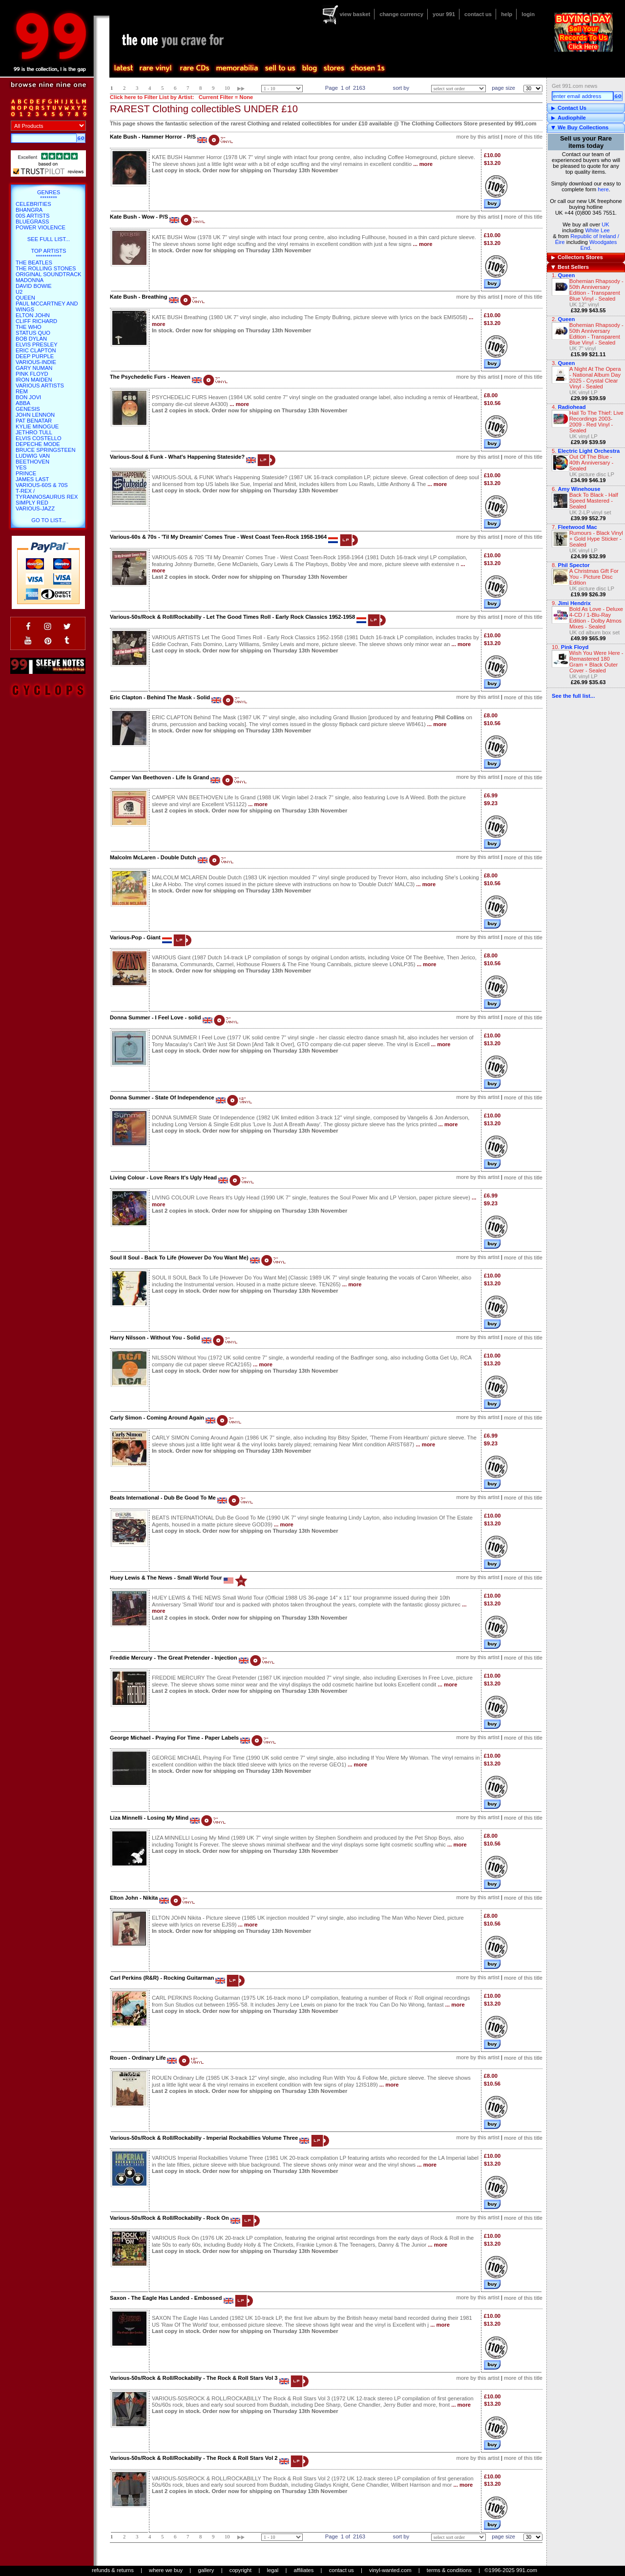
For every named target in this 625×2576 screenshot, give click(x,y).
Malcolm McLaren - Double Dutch (153, 857)
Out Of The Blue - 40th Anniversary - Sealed (591, 462)
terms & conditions (449, 2570)
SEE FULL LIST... (48, 239)
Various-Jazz (35, 508)
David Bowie (34, 286)
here (603, 189)
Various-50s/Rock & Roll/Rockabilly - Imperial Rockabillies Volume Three (204, 2138)
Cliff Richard (36, 321)
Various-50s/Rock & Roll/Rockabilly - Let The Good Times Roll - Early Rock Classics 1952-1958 (232, 617)
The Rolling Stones (46, 268)
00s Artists (32, 216)
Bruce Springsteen (45, 450)
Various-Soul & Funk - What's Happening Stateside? (177, 457)
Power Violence (40, 227)
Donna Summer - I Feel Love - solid (155, 1017)
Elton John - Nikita (134, 1898)
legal (273, 2570)
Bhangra (29, 210)
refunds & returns (113, 2570)
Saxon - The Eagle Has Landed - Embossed (166, 2298)
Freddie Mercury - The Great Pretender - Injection (173, 1658)
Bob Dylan (31, 339)
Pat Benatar (34, 421)
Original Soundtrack (48, 274)
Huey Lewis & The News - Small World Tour (166, 1578)
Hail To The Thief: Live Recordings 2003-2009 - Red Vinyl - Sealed (596, 421)
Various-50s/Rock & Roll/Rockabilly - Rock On (169, 2218)
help (506, 14)
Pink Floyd (32, 374)
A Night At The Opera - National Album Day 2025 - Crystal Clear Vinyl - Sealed (595, 377)
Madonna (29, 280)
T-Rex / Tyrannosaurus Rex (47, 494)
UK (605, 224)
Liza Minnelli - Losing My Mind (149, 1818)
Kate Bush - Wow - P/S (139, 217)
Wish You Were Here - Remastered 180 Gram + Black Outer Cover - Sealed (596, 661)
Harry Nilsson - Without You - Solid (155, 1337)
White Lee (597, 230)
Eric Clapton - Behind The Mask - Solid (160, 697)
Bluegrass (32, 221)
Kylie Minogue (37, 426)
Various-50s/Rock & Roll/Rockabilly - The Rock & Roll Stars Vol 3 (194, 2378)
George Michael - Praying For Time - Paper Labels (174, 1738)
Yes (21, 467)
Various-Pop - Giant (135, 937)
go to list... (48, 520)
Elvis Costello (39, 438)
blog (309, 68)
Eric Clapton (36, 350)
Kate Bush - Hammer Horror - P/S (153, 137)
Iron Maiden (34, 380)
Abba (23, 403)
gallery (206, 2570)
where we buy (166, 2570)
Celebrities (33, 204)
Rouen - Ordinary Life (138, 2058)
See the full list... (573, 696)
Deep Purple (35, 356)
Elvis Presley (37, 344)
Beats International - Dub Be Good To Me (163, 1498)
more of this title (523, 137)
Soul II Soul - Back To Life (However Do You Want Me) (179, 1257)
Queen (566, 275)
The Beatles (34, 262)
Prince (26, 473)
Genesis (28, 409)
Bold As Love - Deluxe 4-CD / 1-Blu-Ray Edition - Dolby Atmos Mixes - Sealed (596, 617)
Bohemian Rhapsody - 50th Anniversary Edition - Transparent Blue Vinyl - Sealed (596, 290)
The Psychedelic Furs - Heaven (150, 377)
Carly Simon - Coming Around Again (157, 1417)
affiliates (304, 2570)
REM (22, 391)
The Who (29, 327)
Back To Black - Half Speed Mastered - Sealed (593, 500)
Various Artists (40, 385)
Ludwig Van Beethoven (33, 459)
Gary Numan (34, 368)
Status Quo (33, 333)
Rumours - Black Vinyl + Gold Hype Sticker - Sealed (596, 539)
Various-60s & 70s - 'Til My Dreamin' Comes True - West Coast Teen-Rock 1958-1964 (218, 537)
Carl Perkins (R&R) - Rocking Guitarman (162, 1978)
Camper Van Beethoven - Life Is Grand (159, 777)
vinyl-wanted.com (390, 2570)
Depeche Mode (38, 444)
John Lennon (35, 415)
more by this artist (478, 137)
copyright (240, 2570)
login (528, 14)
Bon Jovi (28, 397)
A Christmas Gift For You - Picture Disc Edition (594, 577)
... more (423, 164)
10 (227, 88)
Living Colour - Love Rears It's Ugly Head (163, 1177)
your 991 (444, 14)
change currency (401, 14)
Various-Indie (36, 362)
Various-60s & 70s (42, 485)
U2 (19, 292)
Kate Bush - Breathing (138, 297)
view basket (354, 14)
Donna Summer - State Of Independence (162, 1097)
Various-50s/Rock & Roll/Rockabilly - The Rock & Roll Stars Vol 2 (194, 2458)
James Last (32, 479)
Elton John (33, 315)
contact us (478, 14)
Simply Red (32, 503)
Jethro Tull (34, 432)
